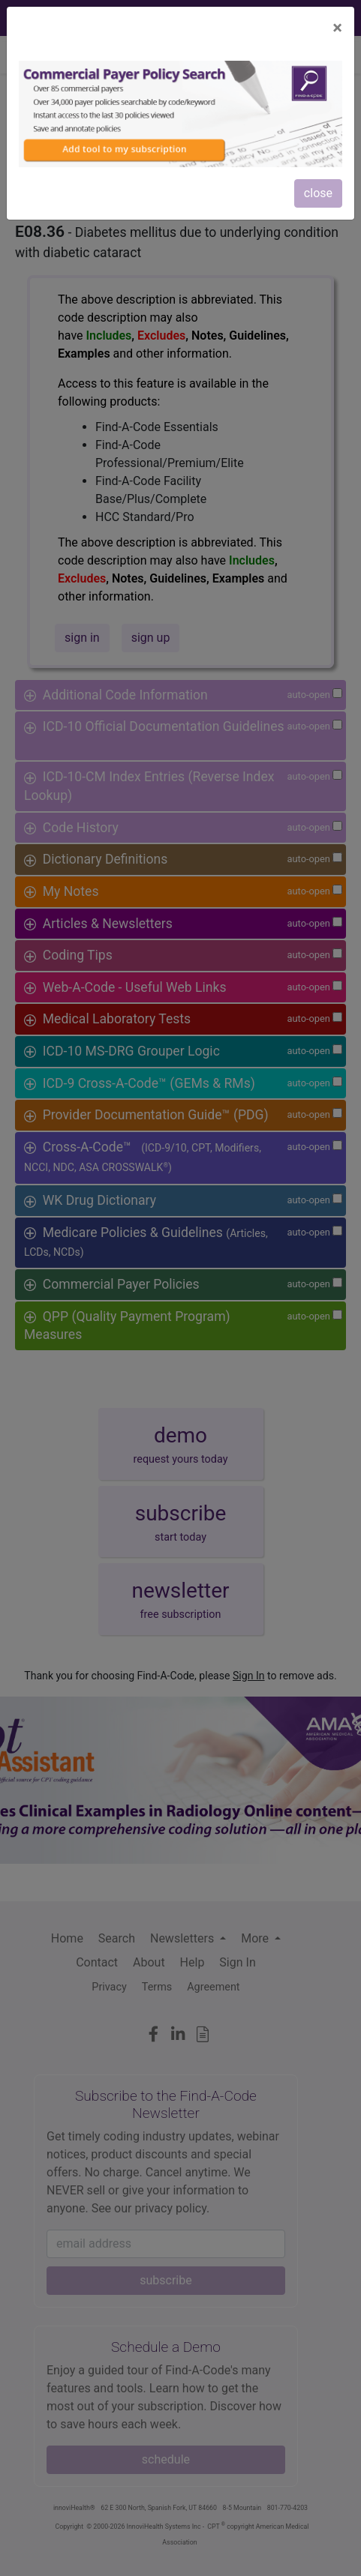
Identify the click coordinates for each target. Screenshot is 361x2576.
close (318, 193)
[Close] (337, 28)
